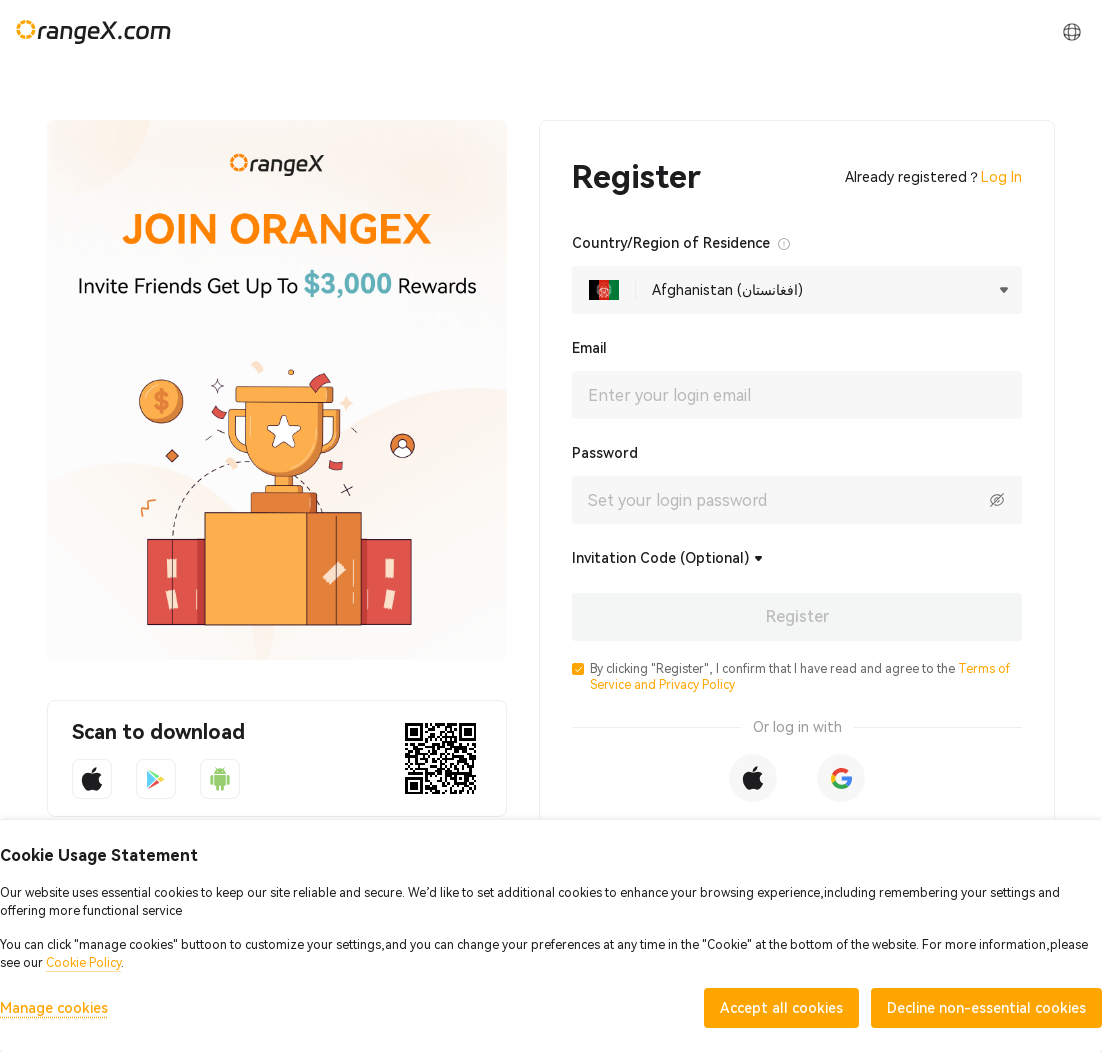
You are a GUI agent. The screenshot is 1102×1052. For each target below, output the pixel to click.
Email (589, 348)
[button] (578, 669)
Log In (1001, 177)
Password (605, 453)
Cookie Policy (83, 963)
